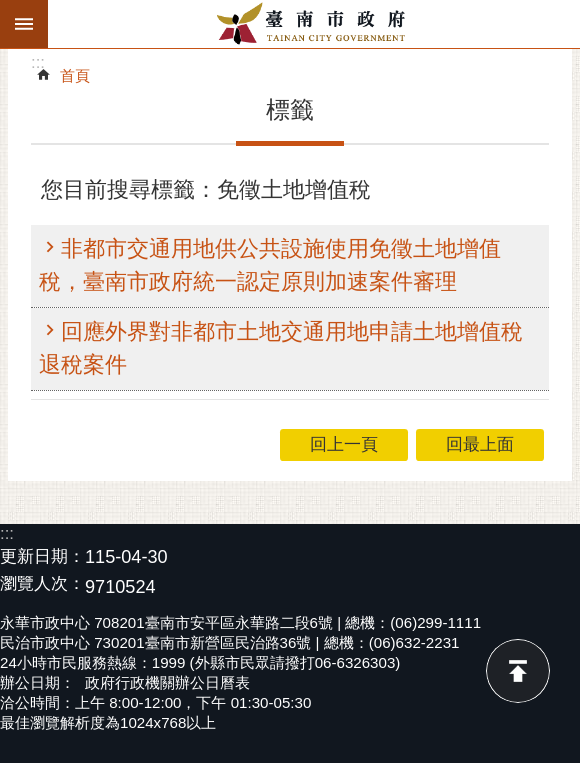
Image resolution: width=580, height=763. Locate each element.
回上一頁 (344, 444)
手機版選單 (24, 24)
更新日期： (42, 556)
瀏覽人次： (42, 584)
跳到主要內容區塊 (10, 10)
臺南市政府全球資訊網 (314, 24)
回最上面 (518, 671)
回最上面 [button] (480, 444)
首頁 (75, 75)
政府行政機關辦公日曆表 (167, 682)
